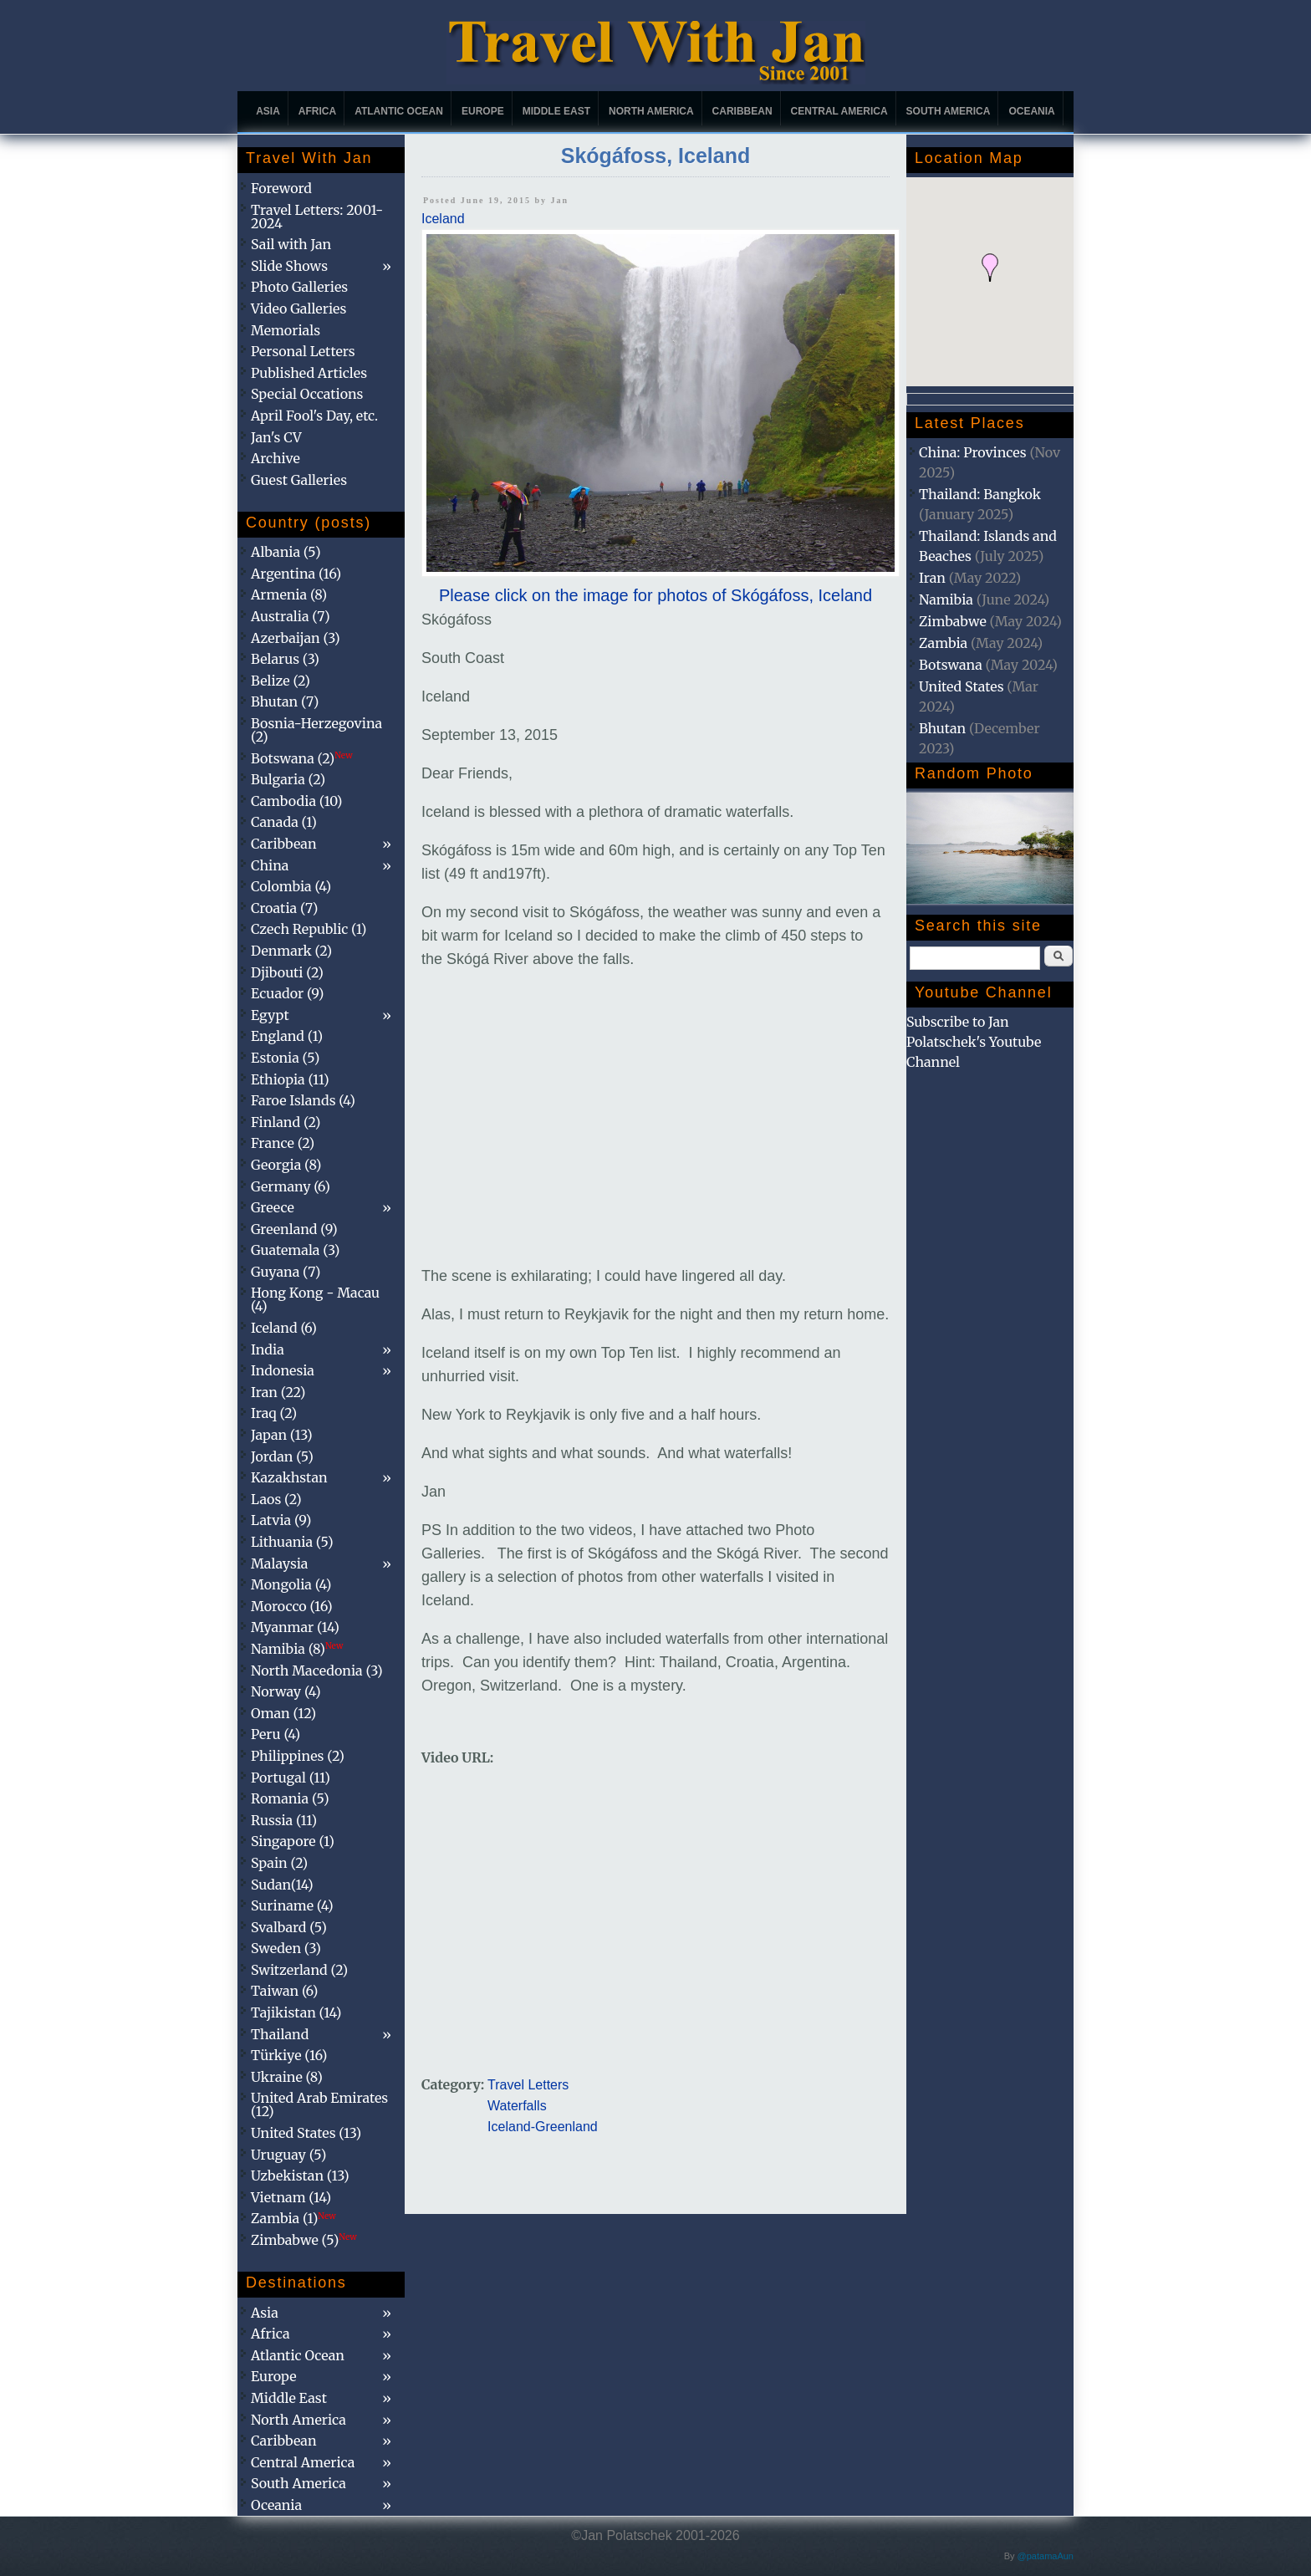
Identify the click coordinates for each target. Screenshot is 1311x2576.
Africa (317, 111)
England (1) (287, 1036)
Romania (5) (290, 1798)
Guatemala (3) (295, 1250)
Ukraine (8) (287, 2076)
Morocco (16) (292, 1606)
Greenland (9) (294, 1229)
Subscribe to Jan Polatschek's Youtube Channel (973, 1041)
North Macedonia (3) (317, 1670)
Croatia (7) (284, 908)
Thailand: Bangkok (980, 494)
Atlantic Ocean (399, 111)
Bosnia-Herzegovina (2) (316, 730)
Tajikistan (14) (296, 2012)
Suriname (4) (292, 1905)
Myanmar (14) (295, 1627)
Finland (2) (285, 1122)
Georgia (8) (286, 1164)
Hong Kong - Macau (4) (315, 1299)
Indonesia (282, 1370)
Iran (932, 577)
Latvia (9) (281, 1520)
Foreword (281, 188)
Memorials (285, 330)
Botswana (950, 664)
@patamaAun (1046, 2556)
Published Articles (309, 373)
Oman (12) (283, 1713)
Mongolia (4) (291, 1584)
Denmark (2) (291, 950)
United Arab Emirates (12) (319, 2104)
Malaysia (279, 1563)
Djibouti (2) (287, 972)
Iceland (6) (284, 1327)
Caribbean (742, 111)
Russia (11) (284, 1820)
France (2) (282, 1143)
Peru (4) (275, 1734)
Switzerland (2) (299, 1969)
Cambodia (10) (296, 801)
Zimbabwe (953, 621)
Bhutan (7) (285, 701)
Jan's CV (276, 437)
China (269, 865)
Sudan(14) (282, 1884)
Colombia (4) (291, 886)
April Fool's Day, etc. (314, 415)
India (267, 1349)
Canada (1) (284, 822)
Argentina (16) (296, 573)
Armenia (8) (289, 594)
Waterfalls (517, 2106)
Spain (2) (279, 1862)
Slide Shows (289, 266)
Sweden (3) (286, 1948)
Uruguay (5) (288, 2154)
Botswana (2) (302, 758)
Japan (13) (282, 1434)
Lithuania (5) (292, 1541)
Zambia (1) (293, 2218)
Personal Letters (303, 351)
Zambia (943, 643)
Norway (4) (286, 1691)
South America (948, 111)
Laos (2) (276, 1499)
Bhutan (942, 728)
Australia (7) (290, 616)
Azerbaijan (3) (295, 638)
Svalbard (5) (289, 1927)
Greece (272, 1207)
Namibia (946, 599)
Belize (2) (280, 680)
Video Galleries (298, 308)
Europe (483, 111)
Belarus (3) (285, 658)
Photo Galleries (299, 286)
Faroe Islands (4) (303, 1100)
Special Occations (307, 393)
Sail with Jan (291, 244)
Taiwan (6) (284, 1990)
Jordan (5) (282, 1456)
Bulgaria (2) (288, 779)
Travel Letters (528, 2085)
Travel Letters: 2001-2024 (317, 216)
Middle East (556, 111)
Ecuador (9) (287, 993)
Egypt (270, 1015)
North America (651, 111)
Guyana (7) (285, 1271)
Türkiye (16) (289, 2055)
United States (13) (306, 2133)
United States (961, 686)
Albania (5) (286, 551)
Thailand (280, 2034)
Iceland (443, 219)
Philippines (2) (297, 1755)
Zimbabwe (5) (304, 2240)
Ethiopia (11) (290, 1079)
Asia (268, 111)
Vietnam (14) (291, 2197)
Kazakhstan (289, 1477)
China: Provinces (973, 452)
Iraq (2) (274, 1413)
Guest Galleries (299, 480)
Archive (275, 458)
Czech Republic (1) (308, 929)
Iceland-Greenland (542, 2126)
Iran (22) (278, 1392)
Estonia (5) (285, 1057)
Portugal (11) (290, 1777)
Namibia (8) (297, 1648)
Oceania (1031, 111)
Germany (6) (290, 1186)
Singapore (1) (292, 1841)
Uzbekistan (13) (300, 2175)
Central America (839, 111)
